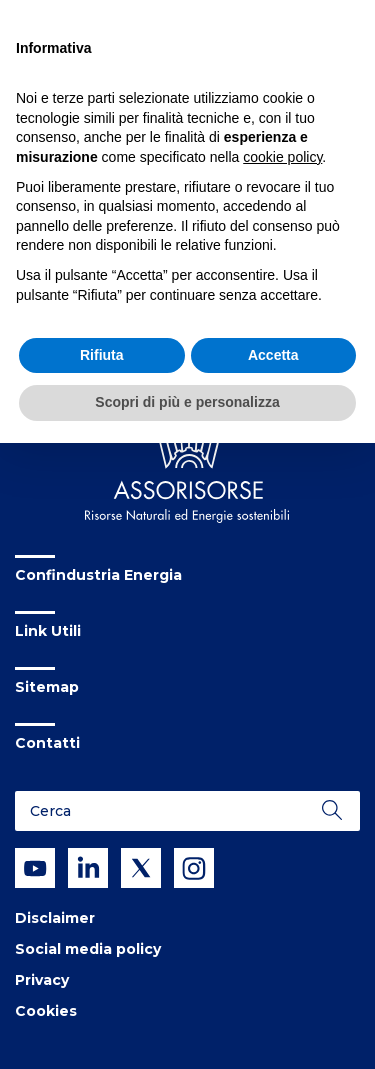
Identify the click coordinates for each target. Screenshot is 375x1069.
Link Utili (48, 631)
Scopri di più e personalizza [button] (187, 402)
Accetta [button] (273, 355)
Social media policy (88, 949)
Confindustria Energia (98, 575)
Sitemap (47, 687)
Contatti (47, 743)
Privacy (42, 980)
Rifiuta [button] (102, 355)
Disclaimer (55, 918)
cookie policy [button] (282, 157)
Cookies (46, 1011)
